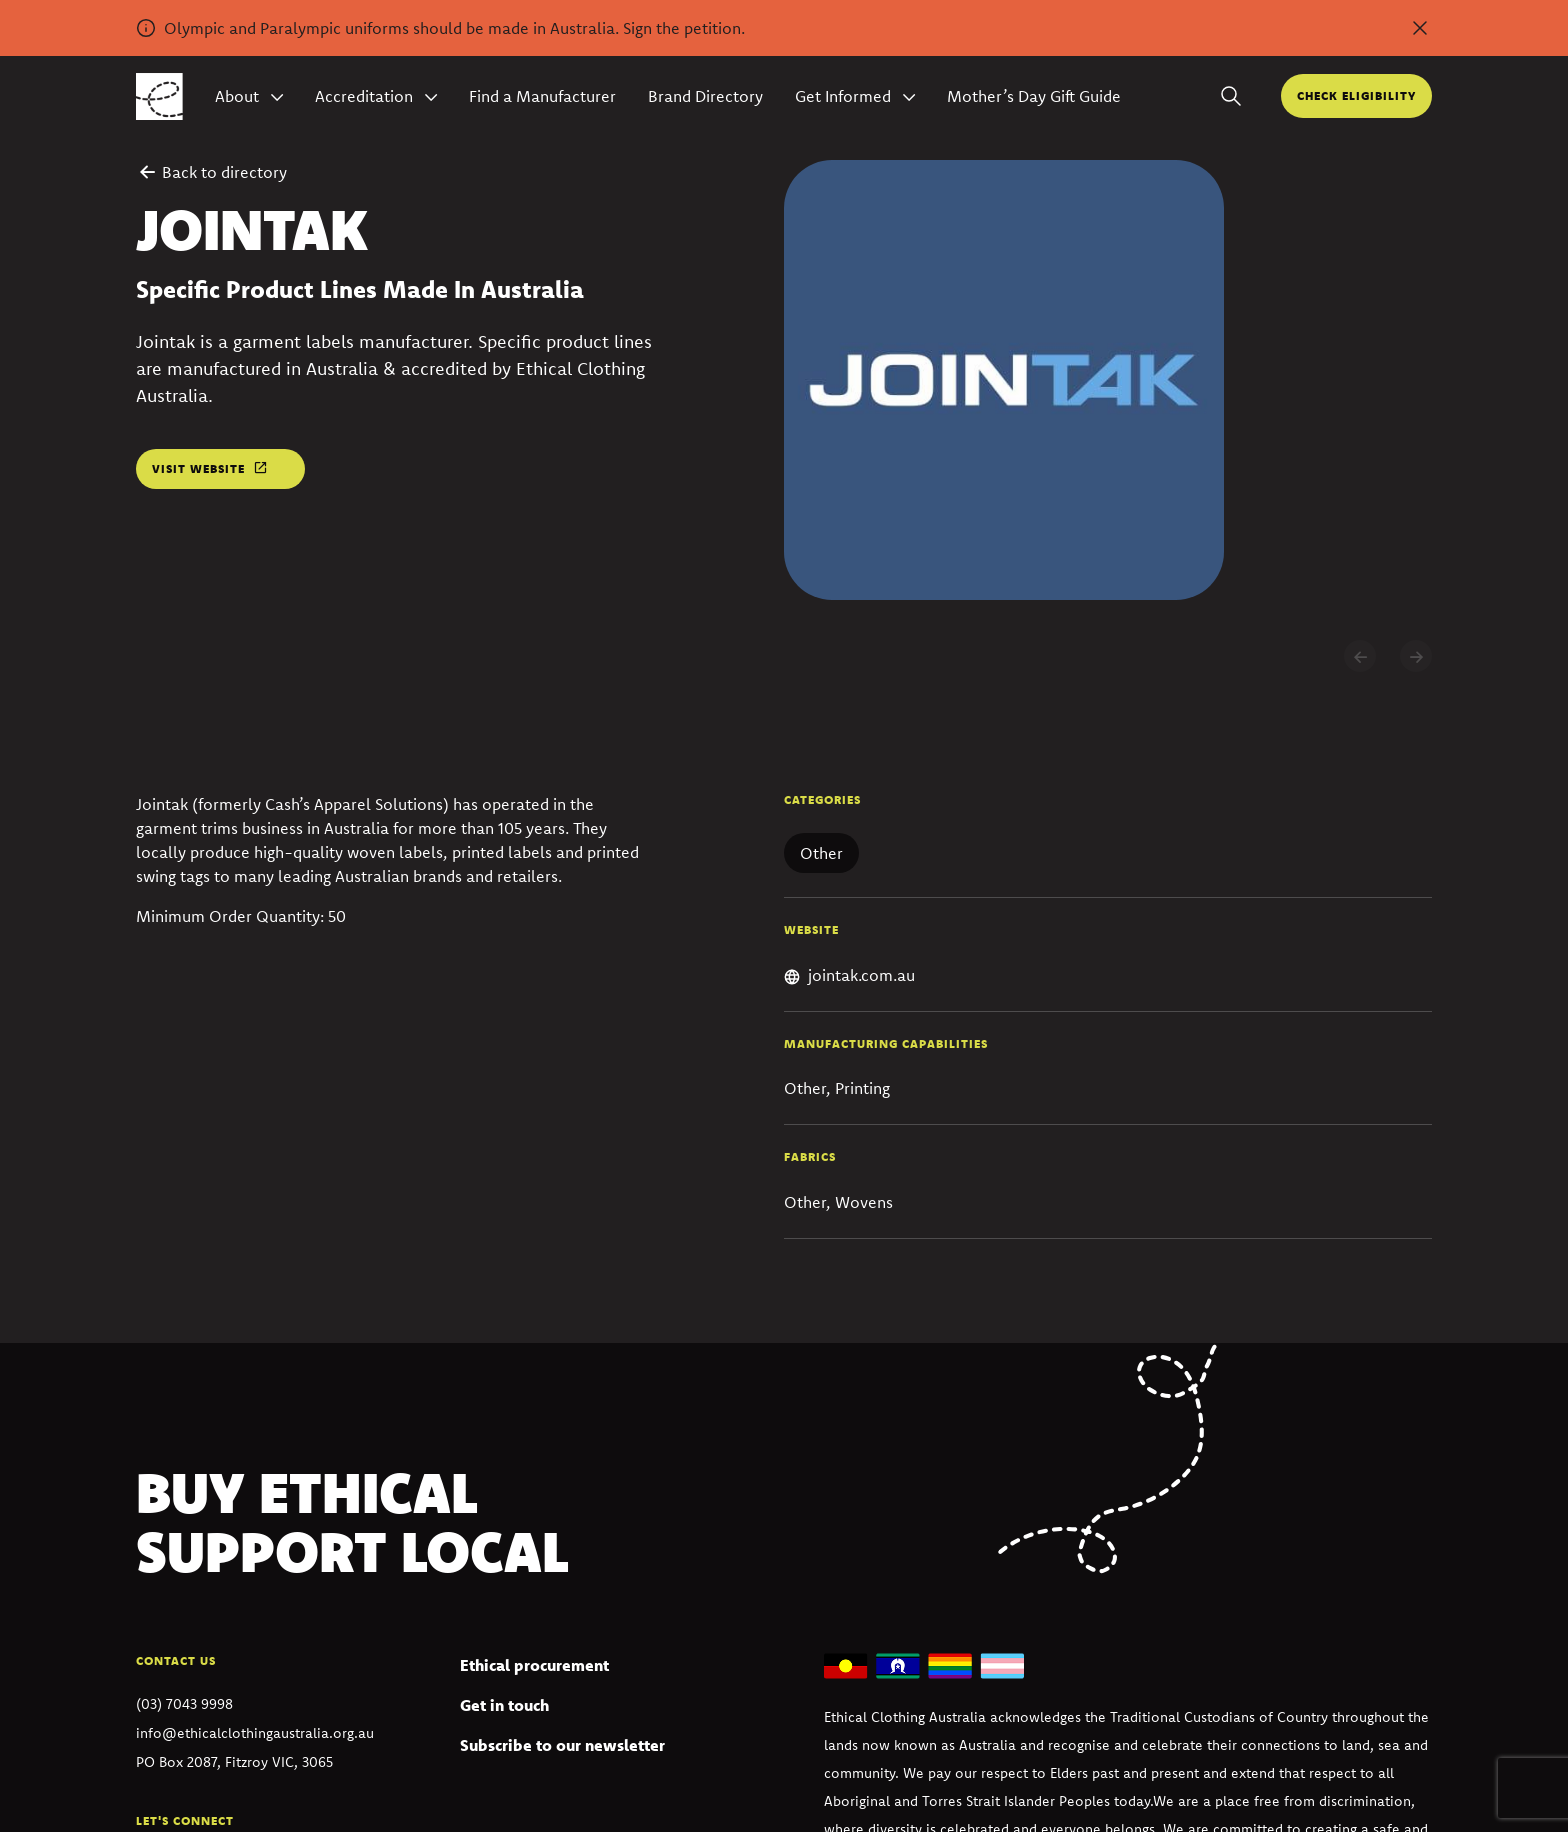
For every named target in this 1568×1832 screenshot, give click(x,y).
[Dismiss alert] (1420, 28)
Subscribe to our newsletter (562, 1745)
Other (821, 853)
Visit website (198, 468)
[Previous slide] (1360, 656)
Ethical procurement (534, 1665)
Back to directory (211, 172)
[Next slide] (1416, 656)
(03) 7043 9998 (184, 1704)
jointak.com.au (861, 975)
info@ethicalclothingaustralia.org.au (255, 1733)
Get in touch (504, 1705)
